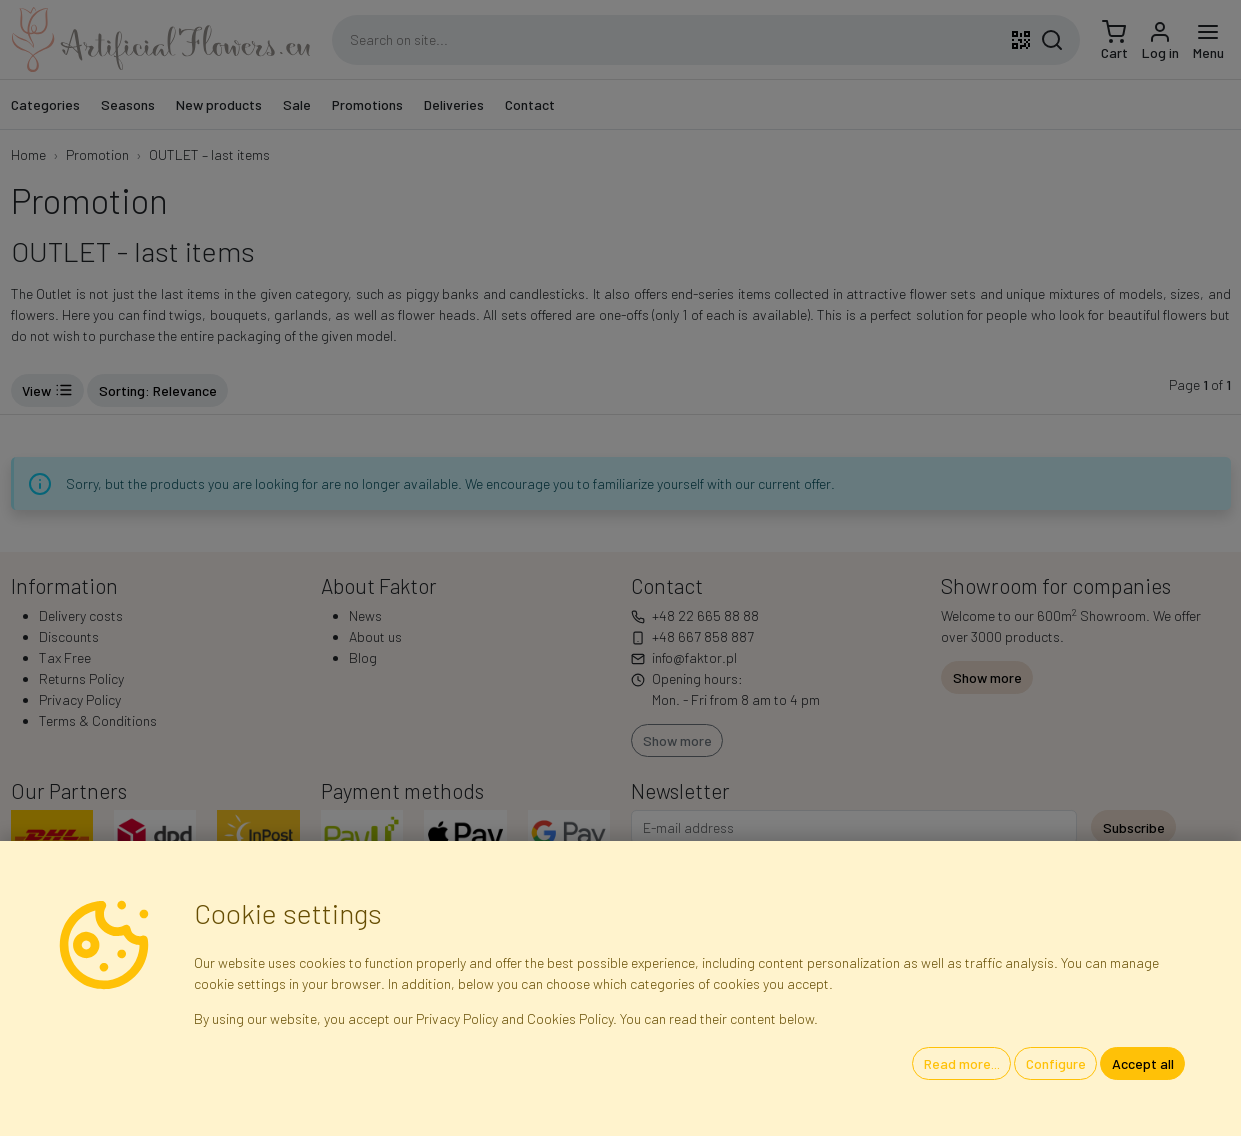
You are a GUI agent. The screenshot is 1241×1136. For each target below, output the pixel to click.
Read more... (962, 1063)
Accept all (1143, 1063)
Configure (1056, 1063)
